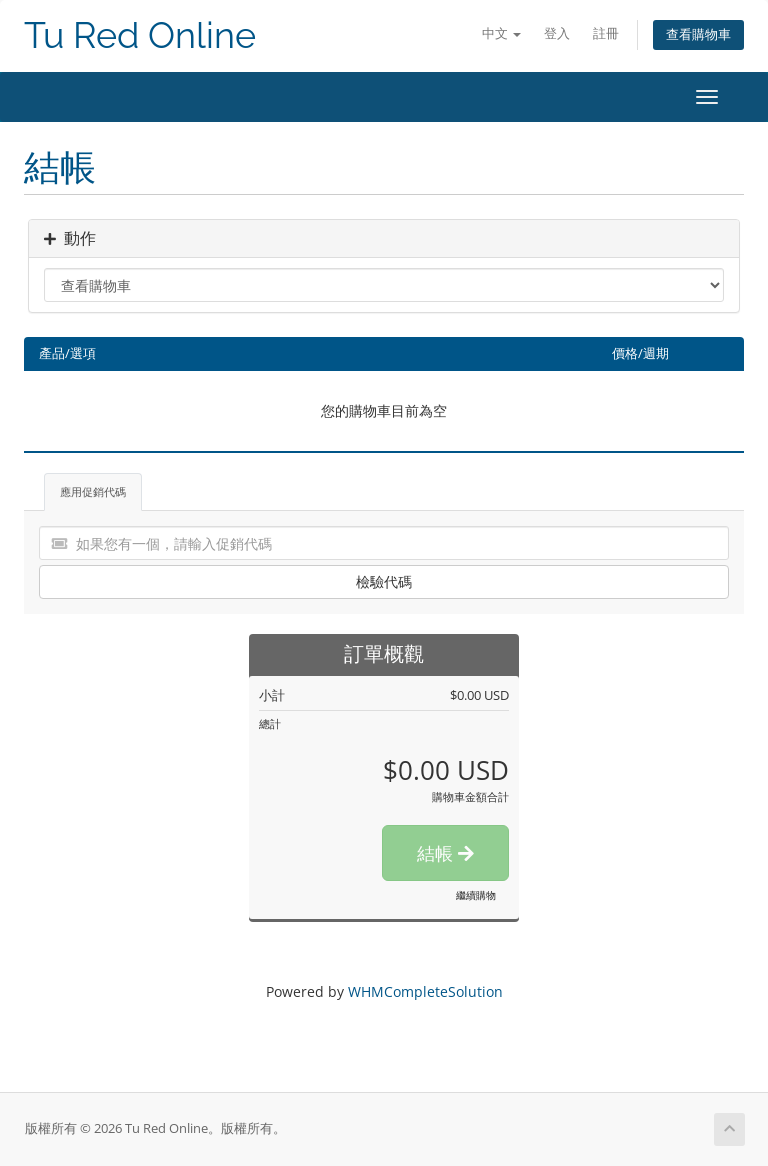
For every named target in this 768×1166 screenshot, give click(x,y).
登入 (557, 33)
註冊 (606, 33)
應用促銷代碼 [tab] (93, 491)
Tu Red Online (140, 35)
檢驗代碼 (384, 581)
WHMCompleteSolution (425, 991)
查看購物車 (698, 34)
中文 (501, 33)
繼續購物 (476, 895)
